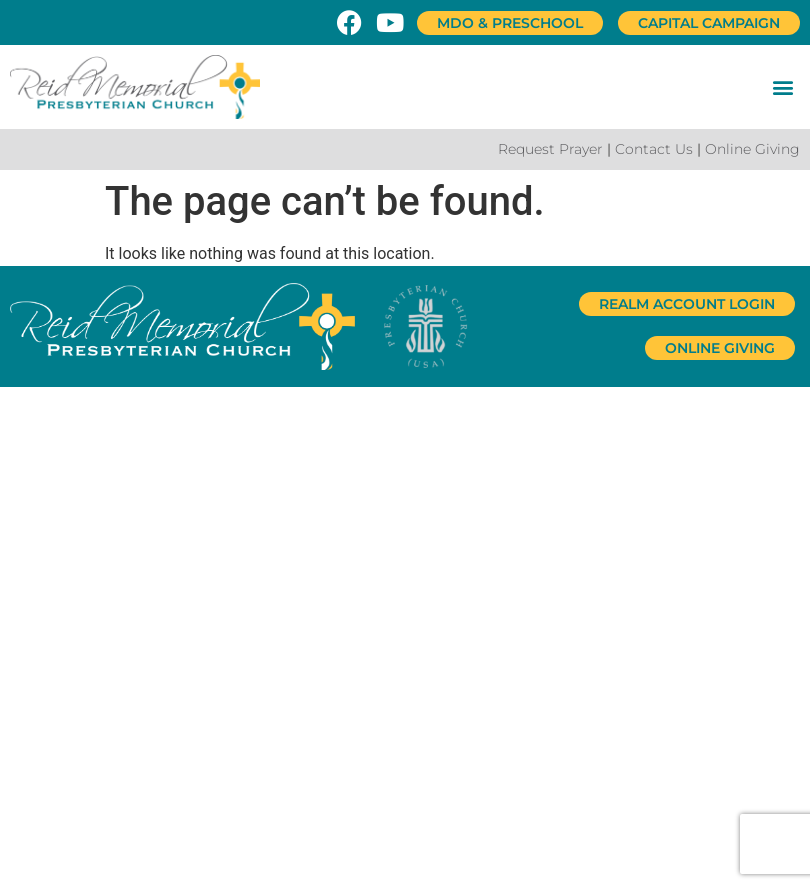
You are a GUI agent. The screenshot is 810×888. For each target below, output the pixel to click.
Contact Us (654, 149)
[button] (783, 86)
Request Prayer (550, 149)
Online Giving (752, 149)
